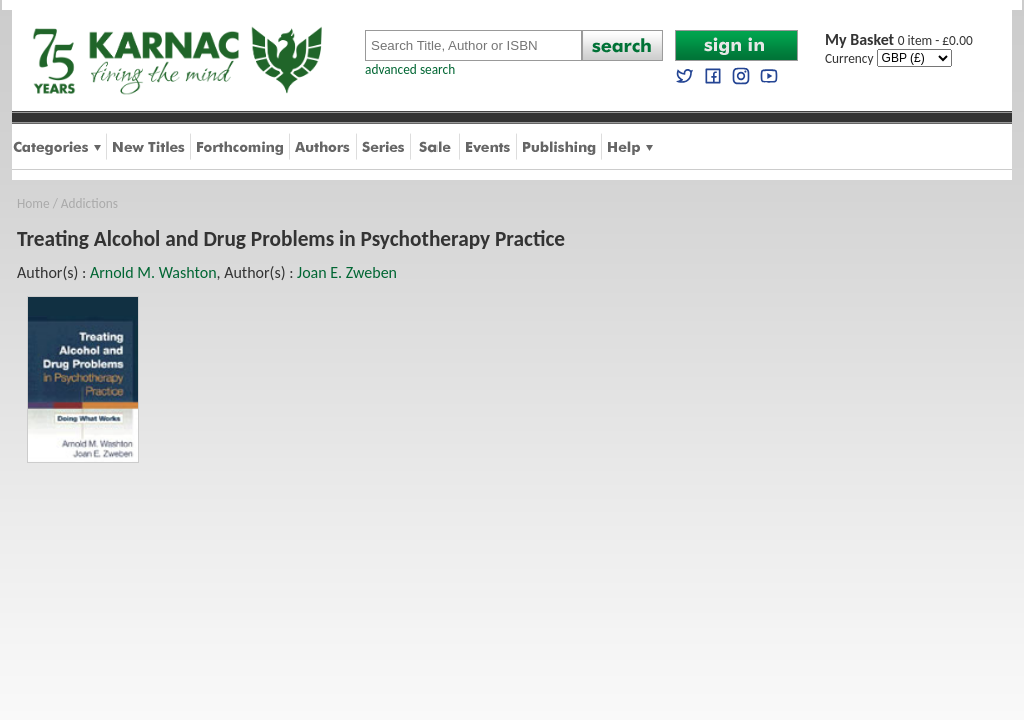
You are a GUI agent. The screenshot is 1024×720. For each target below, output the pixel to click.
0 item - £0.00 (899, 40)
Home (33, 203)
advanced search (410, 69)
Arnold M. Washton (153, 272)
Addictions (89, 203)
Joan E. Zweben (347, 272)
